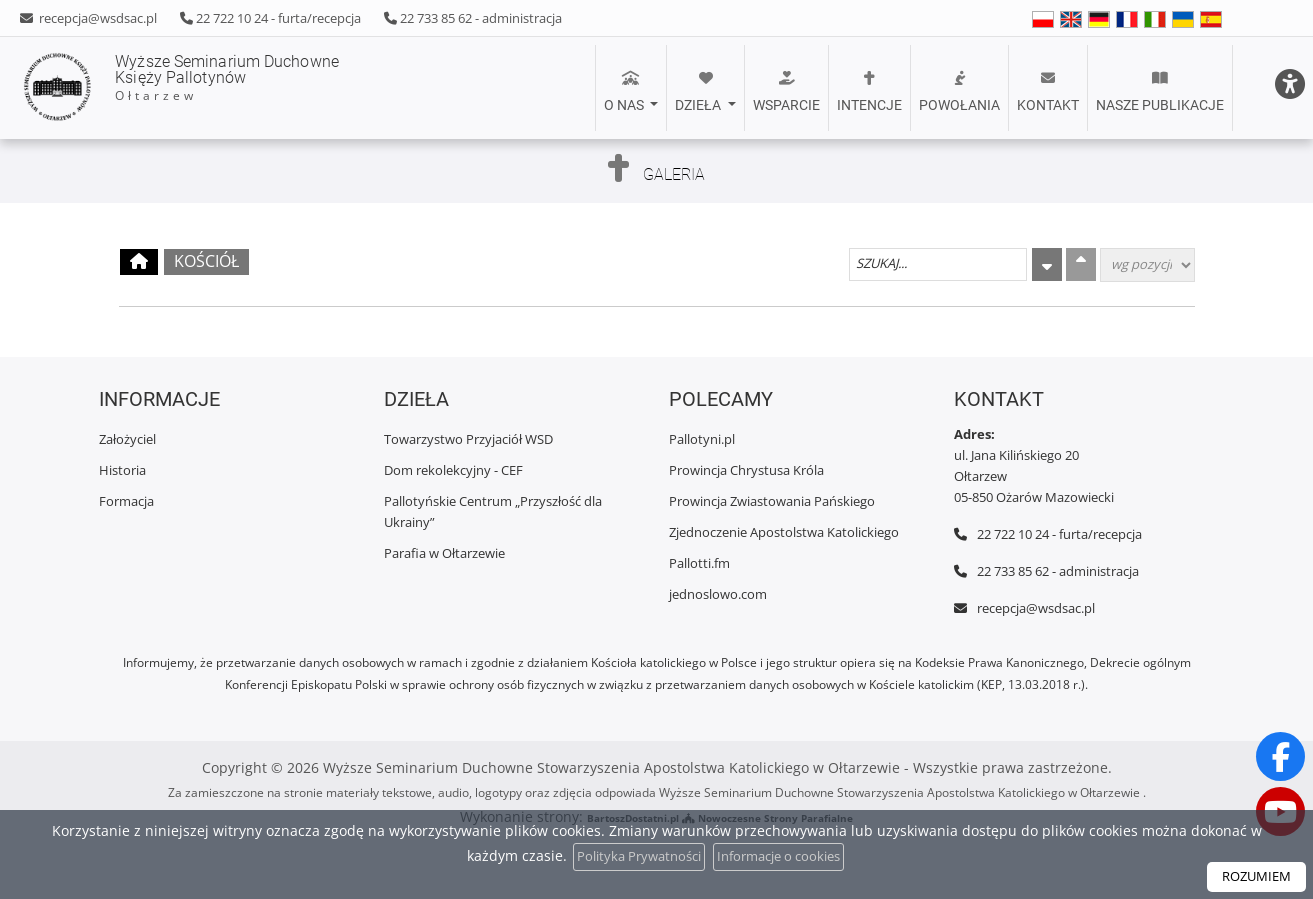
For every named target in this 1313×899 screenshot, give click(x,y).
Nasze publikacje (1160, 91)
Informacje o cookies (784, 856)
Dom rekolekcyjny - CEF (453, 470)
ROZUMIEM (1253, 876)
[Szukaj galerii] (938, 264)
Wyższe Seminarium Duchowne (244, 88)
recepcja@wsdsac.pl (96, 18)
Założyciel (127, 439)
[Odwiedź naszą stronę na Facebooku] (1281, 755)
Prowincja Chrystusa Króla (746, 470)
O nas (625, 91)
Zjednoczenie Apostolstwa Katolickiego (784, 532)
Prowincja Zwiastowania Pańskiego (772, 501)
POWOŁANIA (959, 91)
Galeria (674, 170)
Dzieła (699, 91)
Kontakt (1048, 91)
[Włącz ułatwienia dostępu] (1279, 34)
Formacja (126, 501)
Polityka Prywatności (632, 856)
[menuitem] (631, 88)
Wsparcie (786, 91)
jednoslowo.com (718, 594)
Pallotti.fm (699, 563)
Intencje (869, 91)
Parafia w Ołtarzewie (444, 553)
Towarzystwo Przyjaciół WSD (468, 439)
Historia (122, 470)
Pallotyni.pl (702, 439)
